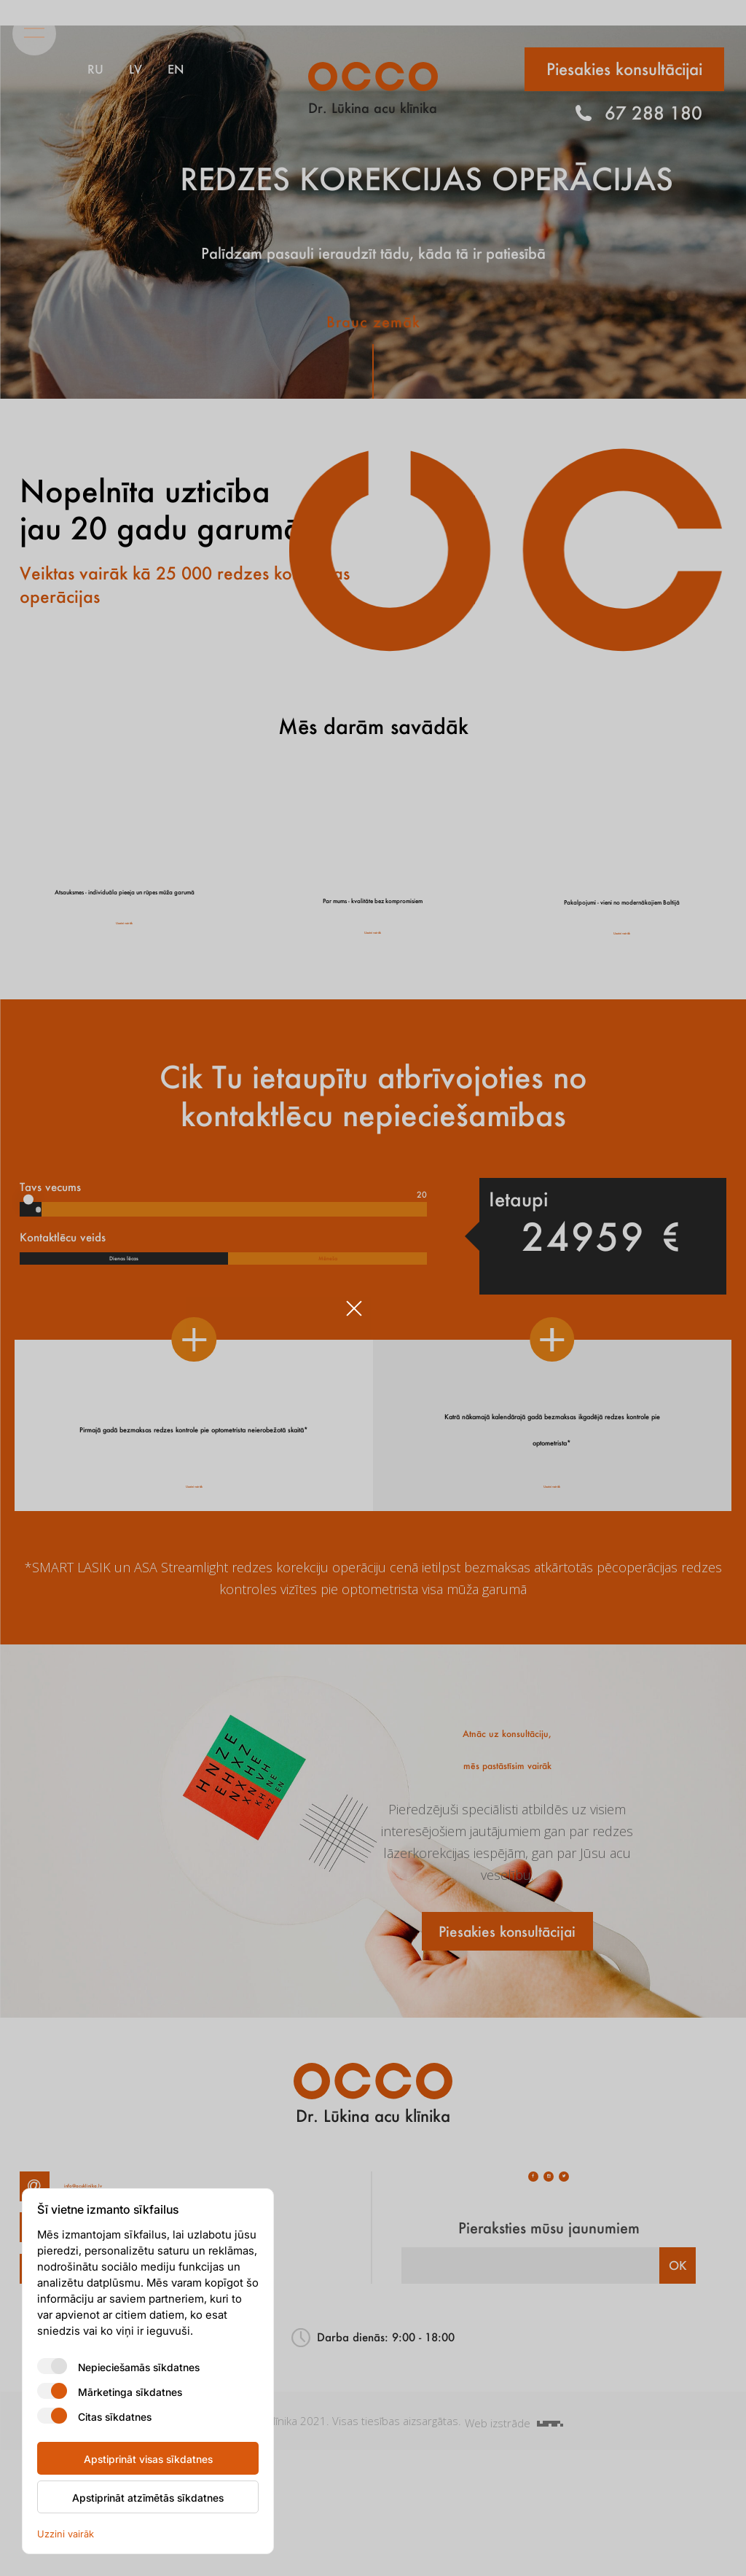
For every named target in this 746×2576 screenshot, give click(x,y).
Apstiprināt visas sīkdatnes (148, 2458)
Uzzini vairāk (65, 2533)
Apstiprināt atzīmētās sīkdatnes (148, 2497)
